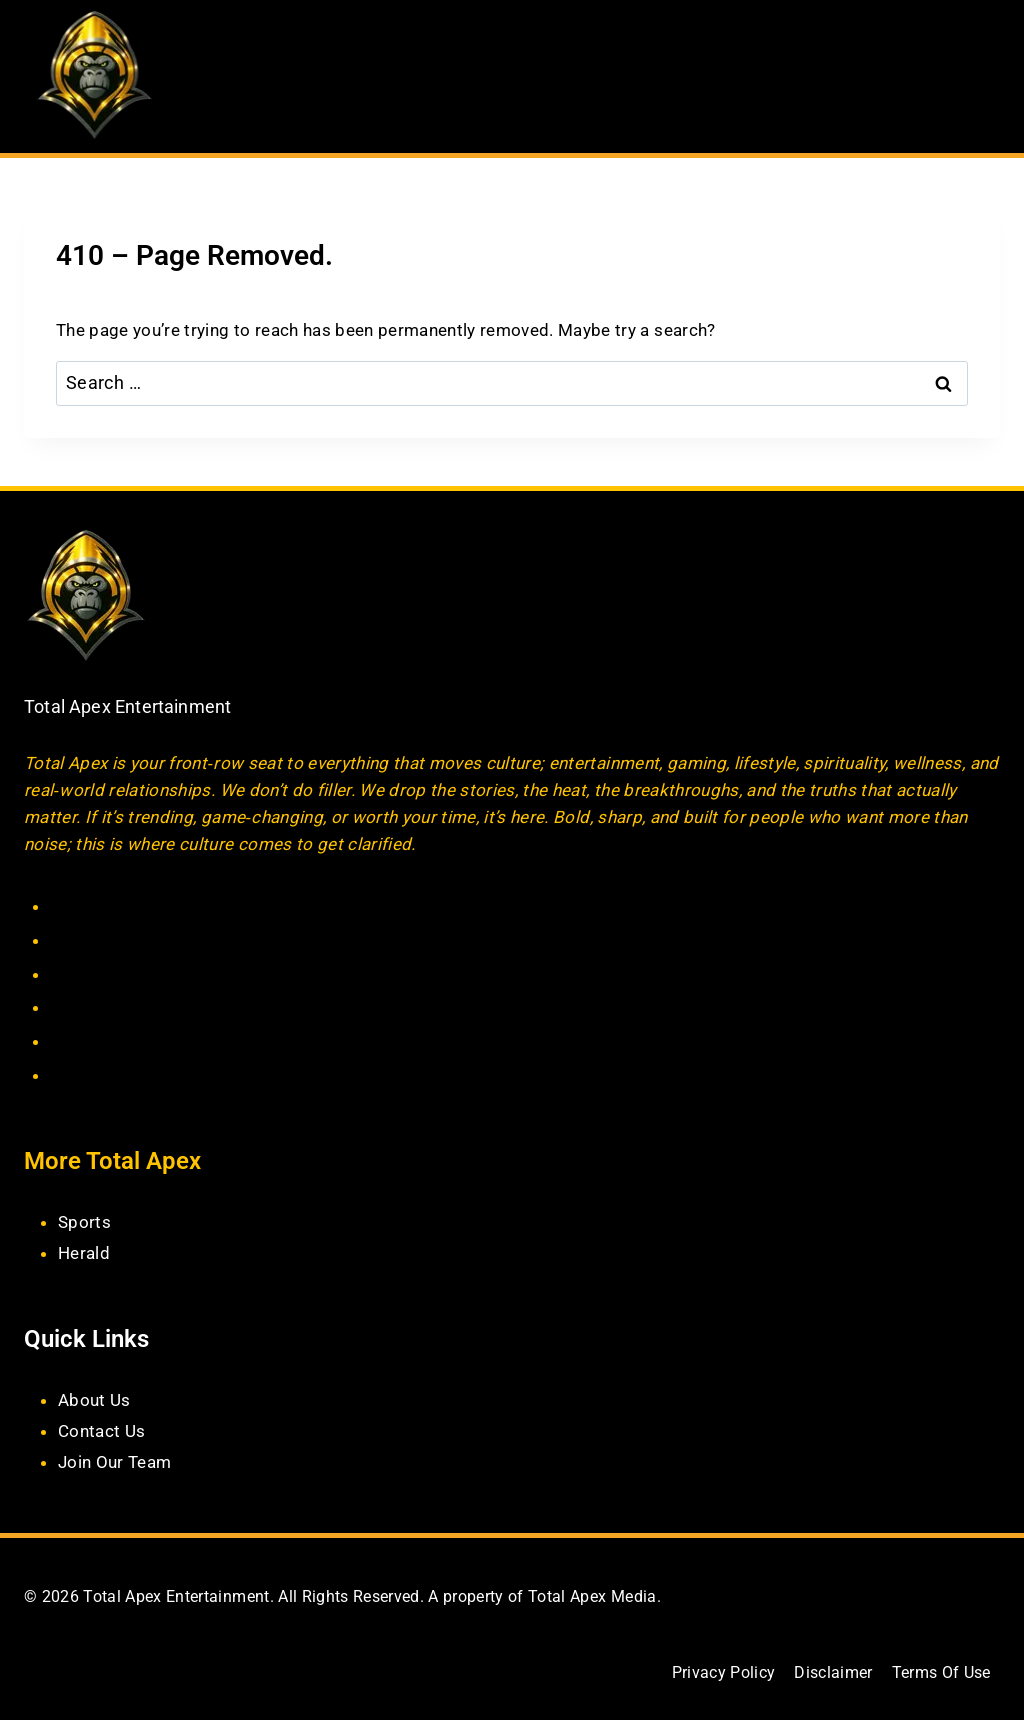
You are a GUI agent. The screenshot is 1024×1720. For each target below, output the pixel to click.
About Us (94, 1400)
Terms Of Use (940, 1672)
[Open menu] (981, 76)
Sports (84, 1222)
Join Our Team (114, 1461)
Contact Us (101, 1431)
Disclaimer (833, 1672)
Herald (84, 1253)
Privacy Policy (723, 1672)
